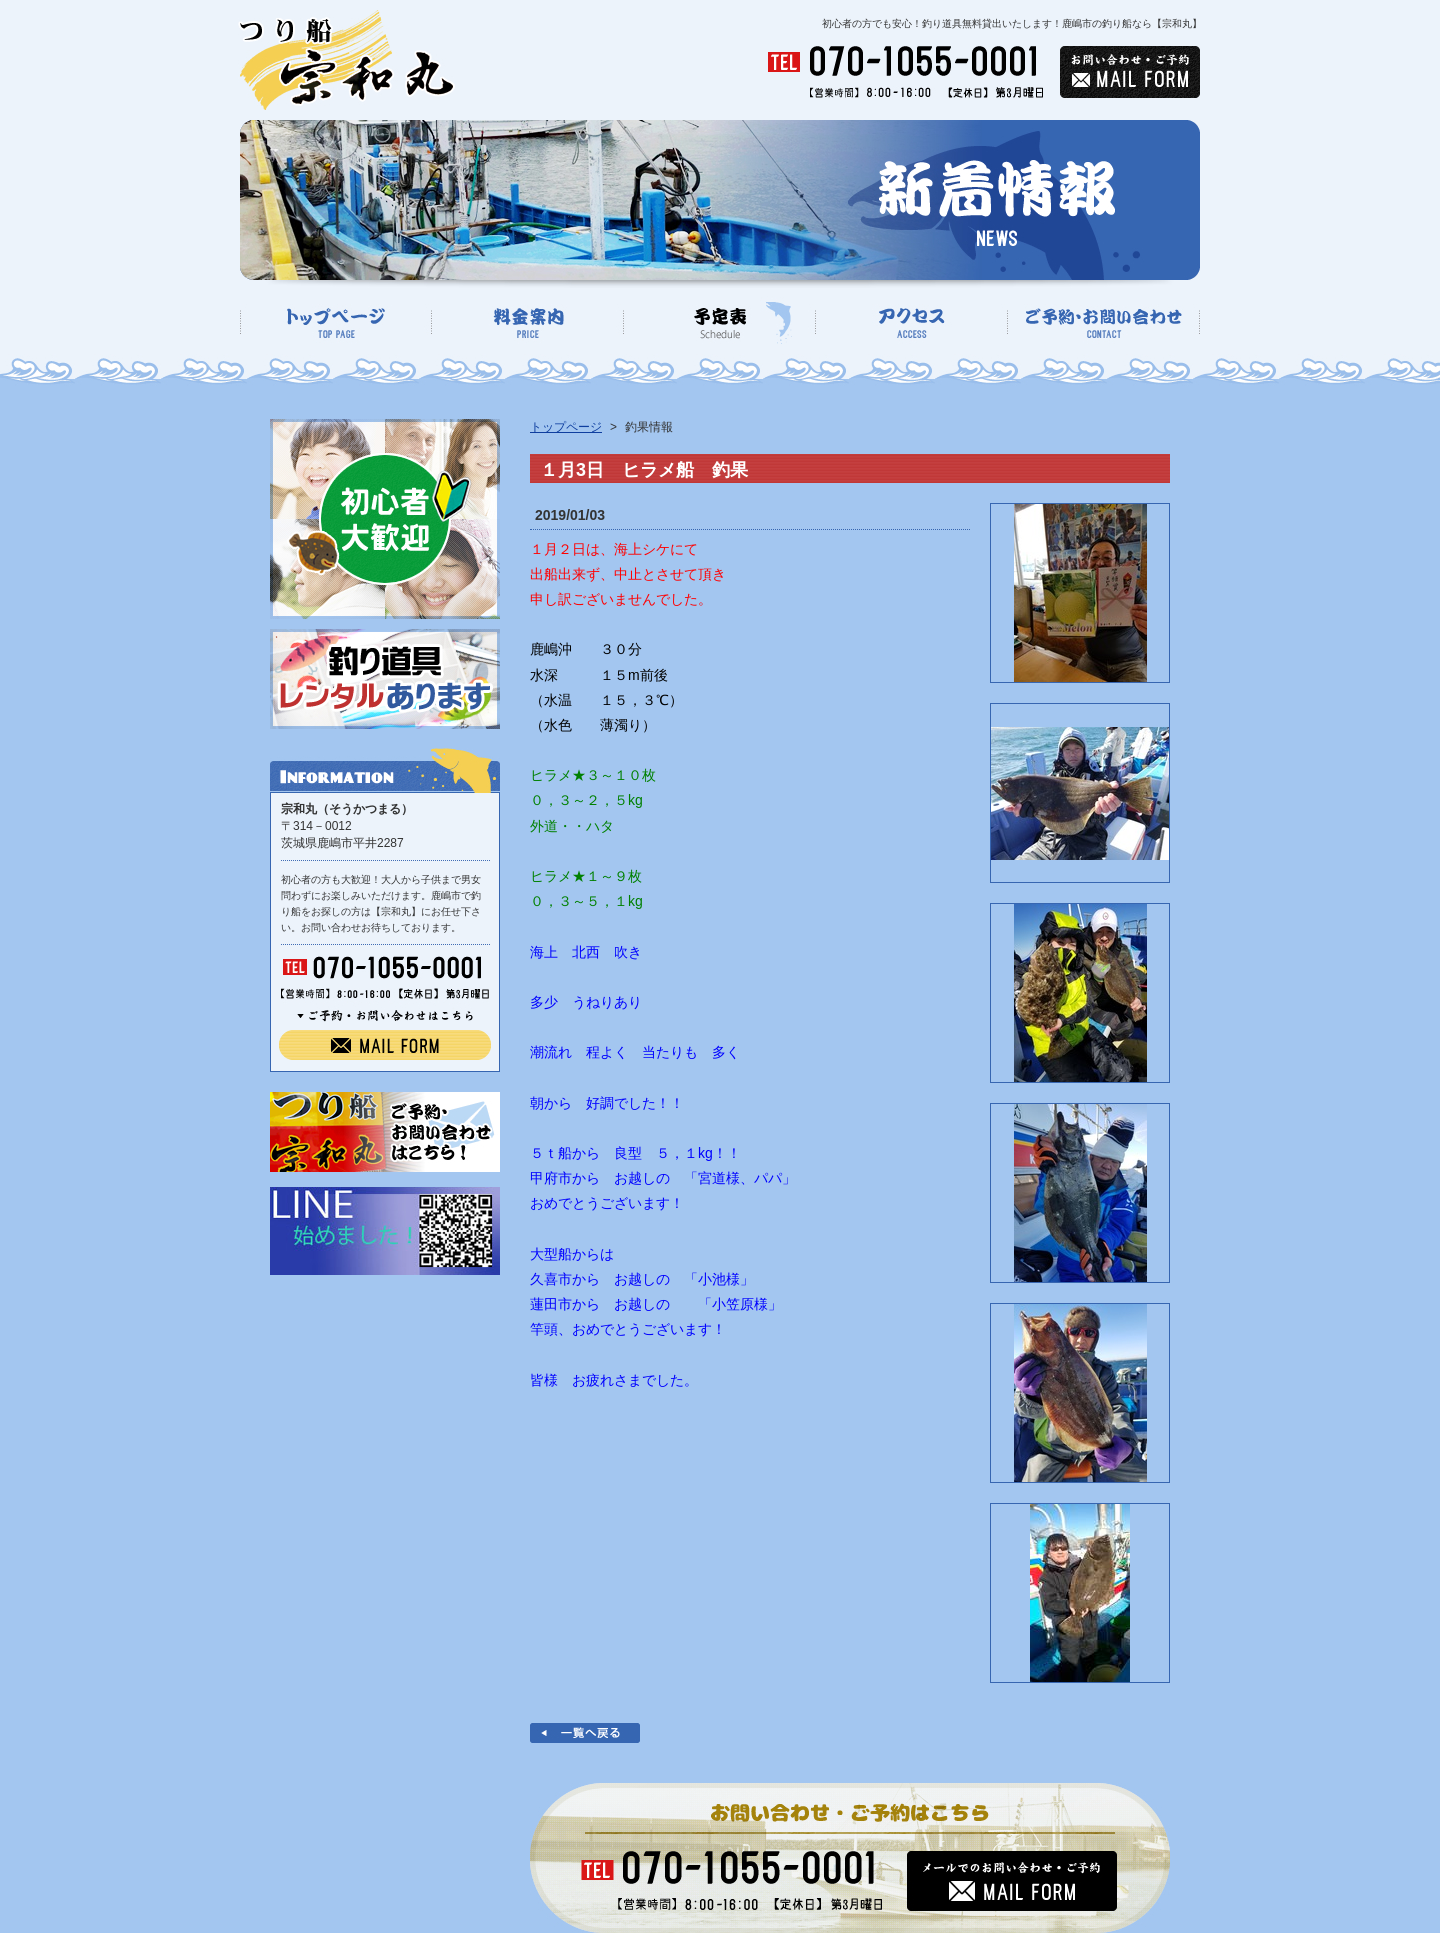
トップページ (566, 427)
